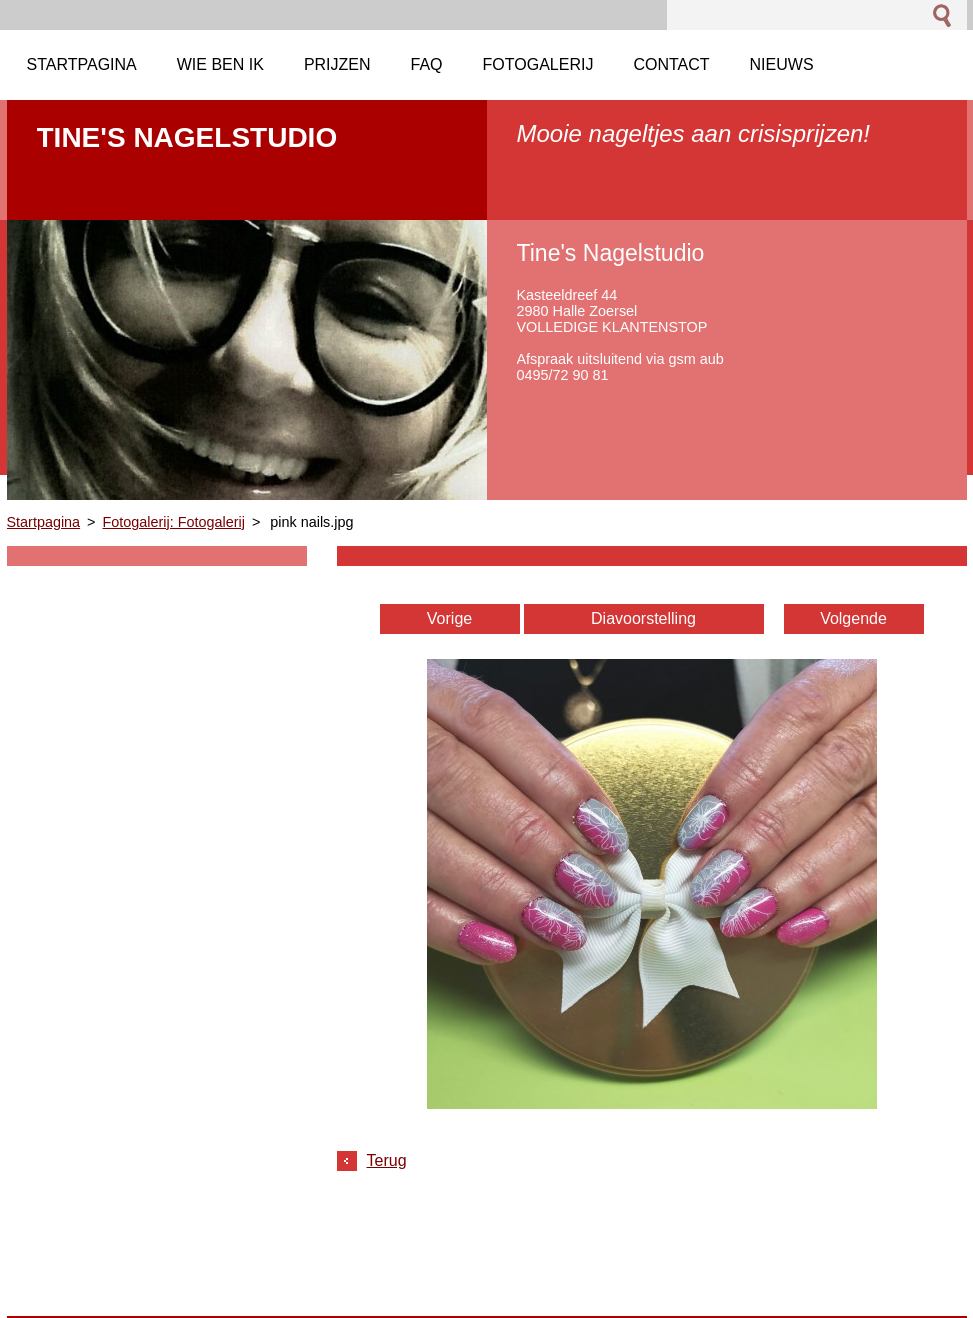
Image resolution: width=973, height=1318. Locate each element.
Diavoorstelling (643, 618)
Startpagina (44, 522)
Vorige (449, 618)
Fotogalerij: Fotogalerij (174, 522)
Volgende (853, 618)
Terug (387, 1160)
